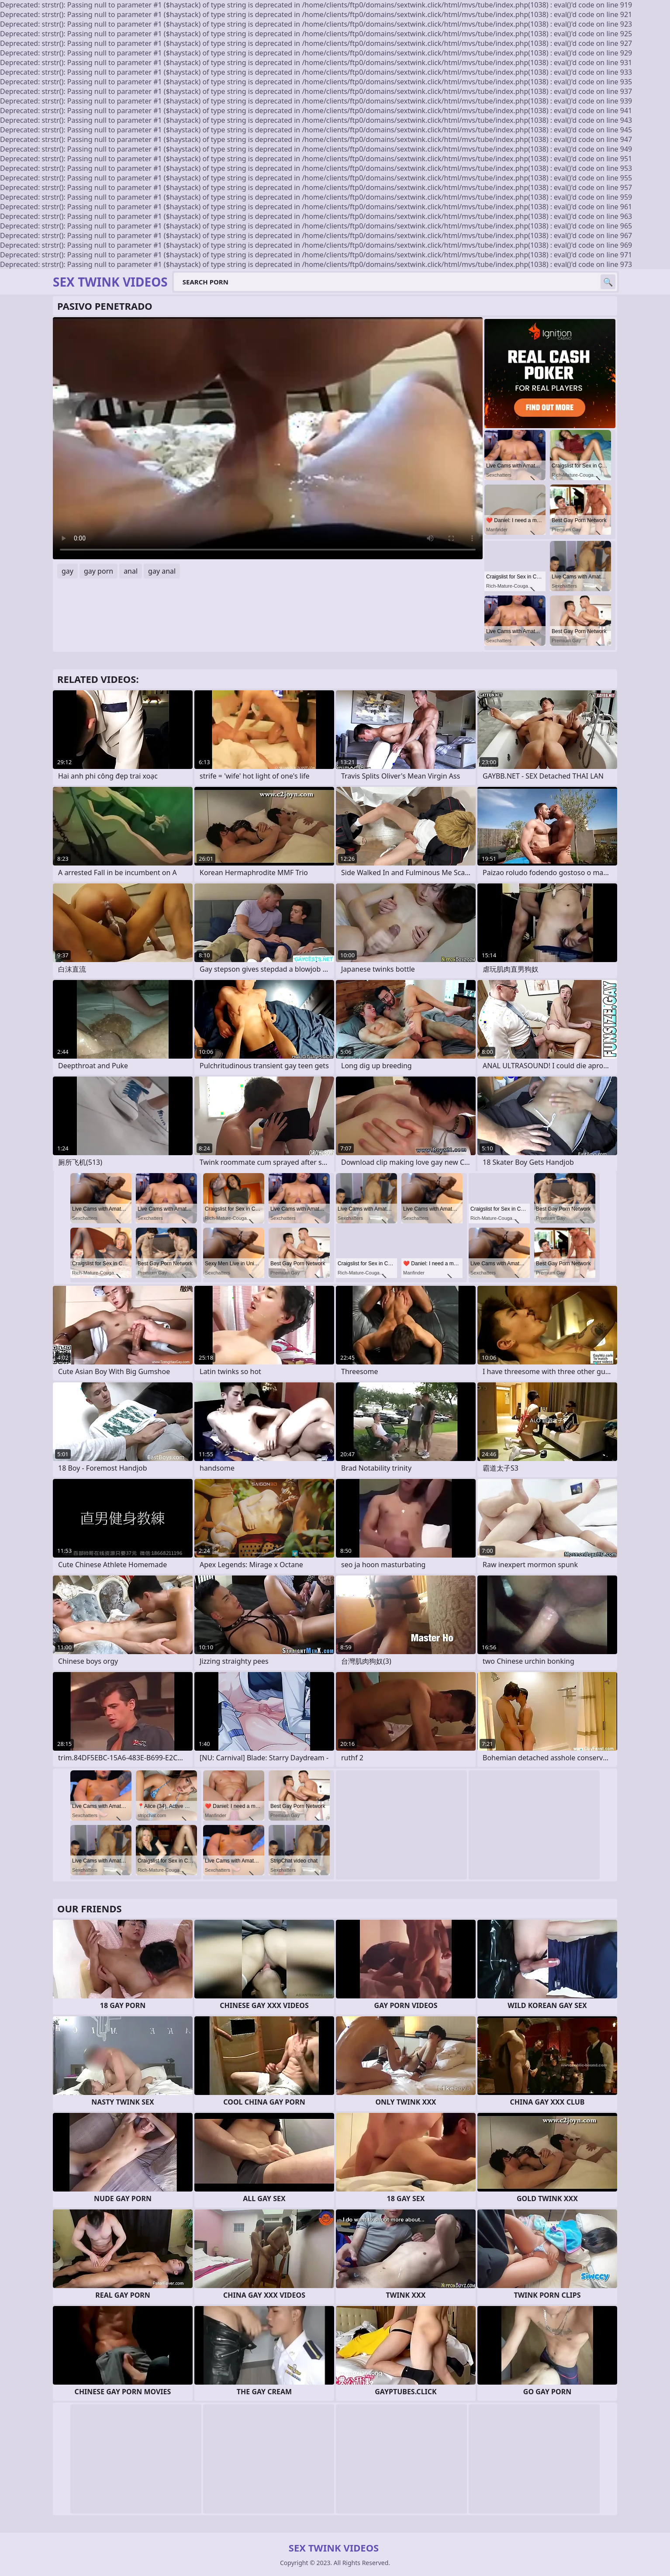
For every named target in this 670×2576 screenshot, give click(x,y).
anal (131, 571)
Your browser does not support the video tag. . (268, 438)
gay (67, 571)
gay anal (162, 571)
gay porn (98, 571)
